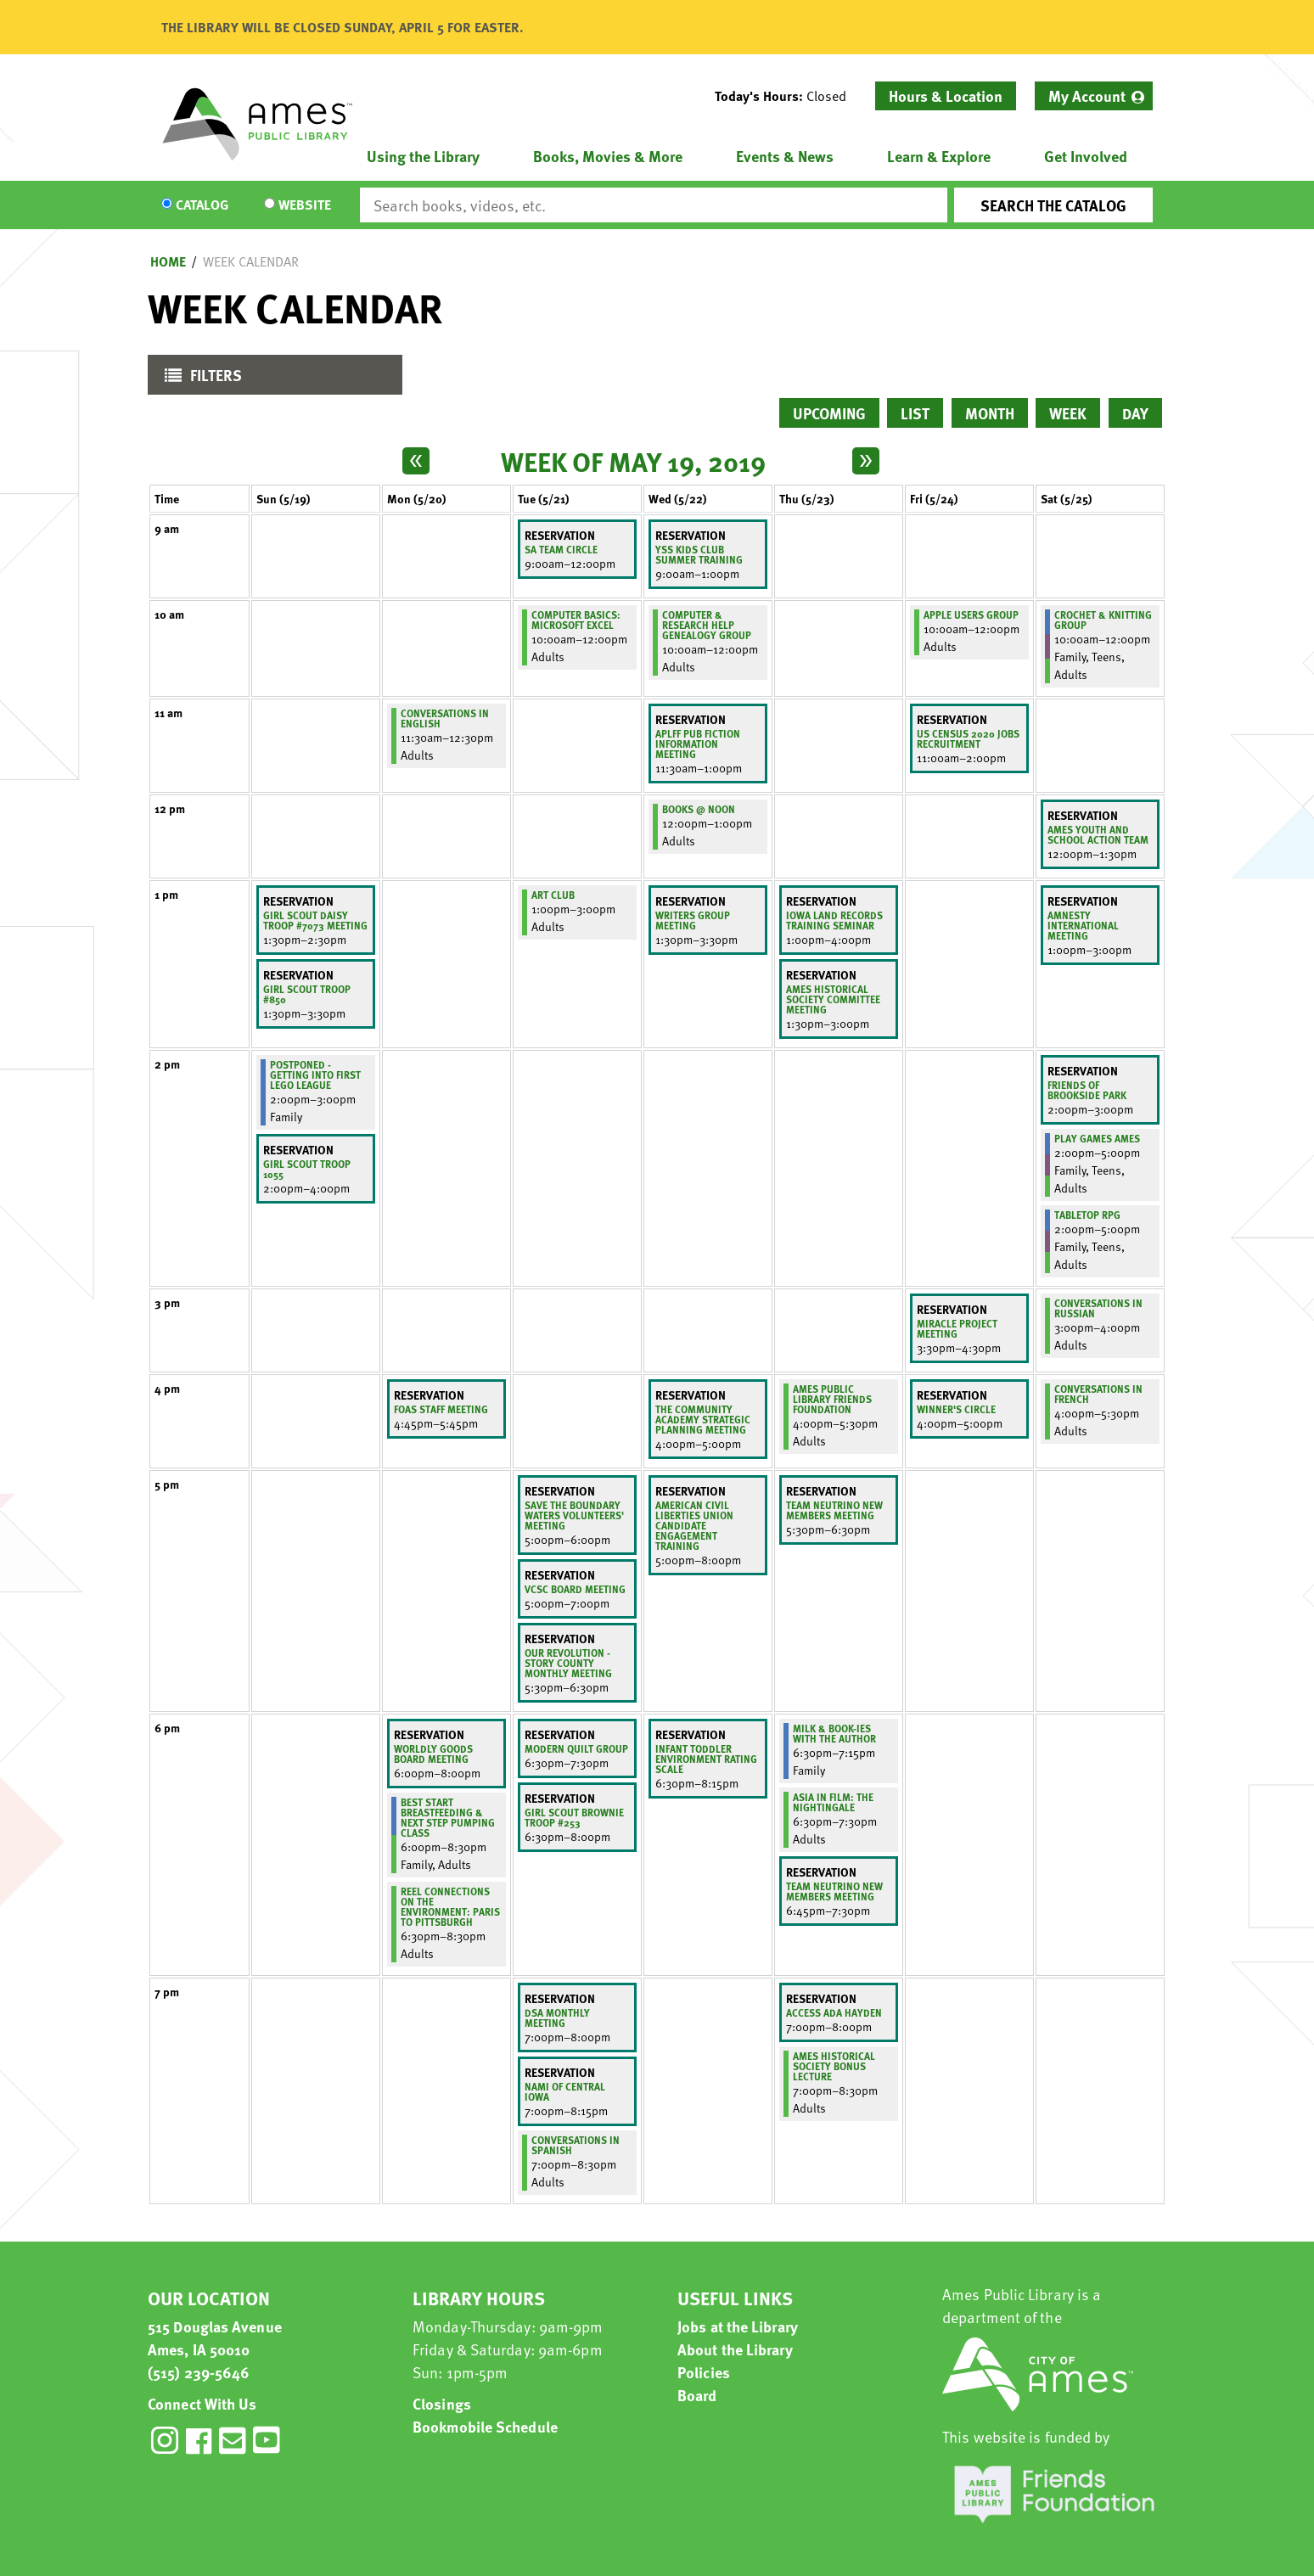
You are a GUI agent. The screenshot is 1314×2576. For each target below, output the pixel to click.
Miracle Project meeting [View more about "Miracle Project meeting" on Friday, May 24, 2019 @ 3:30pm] (957, 1328)
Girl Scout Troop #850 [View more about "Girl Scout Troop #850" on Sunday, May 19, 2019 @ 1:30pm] (307, 994)
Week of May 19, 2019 (633, 460)
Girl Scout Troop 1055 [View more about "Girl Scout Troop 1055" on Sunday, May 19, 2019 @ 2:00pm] (307, 1169)
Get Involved (1085, 155)
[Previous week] (416, 460)
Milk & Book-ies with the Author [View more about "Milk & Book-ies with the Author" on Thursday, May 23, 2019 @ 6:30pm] (834, 1733)
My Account (1087, 95)
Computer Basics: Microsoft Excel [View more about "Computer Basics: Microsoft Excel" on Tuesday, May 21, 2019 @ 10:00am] (575, 619)
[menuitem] (1094, 95)
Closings (442, 2403)
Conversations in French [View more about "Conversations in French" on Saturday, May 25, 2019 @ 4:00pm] (1098, 1393)
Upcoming (829, 412)
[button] (787, 95)
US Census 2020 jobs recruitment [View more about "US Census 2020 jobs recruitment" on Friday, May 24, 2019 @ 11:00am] (968, 738)
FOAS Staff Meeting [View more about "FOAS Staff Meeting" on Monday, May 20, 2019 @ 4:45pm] (441, 1409)
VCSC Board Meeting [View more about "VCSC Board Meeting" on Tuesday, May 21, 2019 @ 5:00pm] (575, 1589)
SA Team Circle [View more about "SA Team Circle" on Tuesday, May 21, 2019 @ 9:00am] (561, 549)
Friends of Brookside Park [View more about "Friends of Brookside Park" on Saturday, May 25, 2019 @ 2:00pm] (1086, 1090)
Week (1068, 412)
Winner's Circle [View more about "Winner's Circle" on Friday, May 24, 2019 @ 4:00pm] (956, 1409)
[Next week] (865, 460)
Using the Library (423, 155)
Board (697, 2394)
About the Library (735, 2348)
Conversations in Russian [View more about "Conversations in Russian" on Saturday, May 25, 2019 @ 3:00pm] (1098, 1308)
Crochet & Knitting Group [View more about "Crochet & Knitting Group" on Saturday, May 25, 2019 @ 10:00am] (1103, 619)
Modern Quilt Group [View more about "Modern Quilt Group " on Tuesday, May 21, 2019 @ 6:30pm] (576, 1748)
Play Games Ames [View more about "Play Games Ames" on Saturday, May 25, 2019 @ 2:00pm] (1097, 1138)
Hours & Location (945, 95)
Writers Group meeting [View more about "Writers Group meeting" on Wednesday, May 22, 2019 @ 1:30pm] (692, 920)
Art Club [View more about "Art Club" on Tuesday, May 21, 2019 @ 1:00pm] (553, 895)
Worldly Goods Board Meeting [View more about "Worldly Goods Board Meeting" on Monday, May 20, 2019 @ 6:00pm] (433, 1753)
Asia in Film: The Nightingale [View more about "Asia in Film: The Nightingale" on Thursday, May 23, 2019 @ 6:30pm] (833, 1802)
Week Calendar (251, 261)
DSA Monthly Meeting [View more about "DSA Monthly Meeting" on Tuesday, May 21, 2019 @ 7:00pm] (557, 2017)
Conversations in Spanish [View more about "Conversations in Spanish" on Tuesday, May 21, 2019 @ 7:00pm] (575, 2145)
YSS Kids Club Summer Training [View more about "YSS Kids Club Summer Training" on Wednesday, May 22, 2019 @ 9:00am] (699, 554)
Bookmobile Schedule (485, 2426)
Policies (703, 2371)
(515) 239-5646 (199, 2371)
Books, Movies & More (607, 155)
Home (168, 261)
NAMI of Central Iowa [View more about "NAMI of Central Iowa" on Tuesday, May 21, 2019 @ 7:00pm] (565, 2091)
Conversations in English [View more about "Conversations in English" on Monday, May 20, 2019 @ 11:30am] (445, 718)
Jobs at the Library (737, 2326)
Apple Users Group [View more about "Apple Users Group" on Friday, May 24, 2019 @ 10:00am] (971, 614)
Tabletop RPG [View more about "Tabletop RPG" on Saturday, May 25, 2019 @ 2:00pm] (1087, 1214)
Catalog (202, 205)
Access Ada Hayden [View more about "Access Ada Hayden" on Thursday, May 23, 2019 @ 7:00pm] (834, 2012)
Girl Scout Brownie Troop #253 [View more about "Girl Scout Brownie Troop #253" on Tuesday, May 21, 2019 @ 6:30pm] (574, 1817)
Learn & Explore (939, 155)
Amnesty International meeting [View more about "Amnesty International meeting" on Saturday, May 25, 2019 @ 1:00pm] (1083, 925)
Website (304, 205)
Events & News (785, 155)
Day (1135, 412)
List (915, 412)
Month (989, 412)
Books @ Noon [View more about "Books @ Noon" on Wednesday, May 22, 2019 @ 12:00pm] (698, 809)
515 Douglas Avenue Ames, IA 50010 (215, 2337)
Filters (199, 379)
